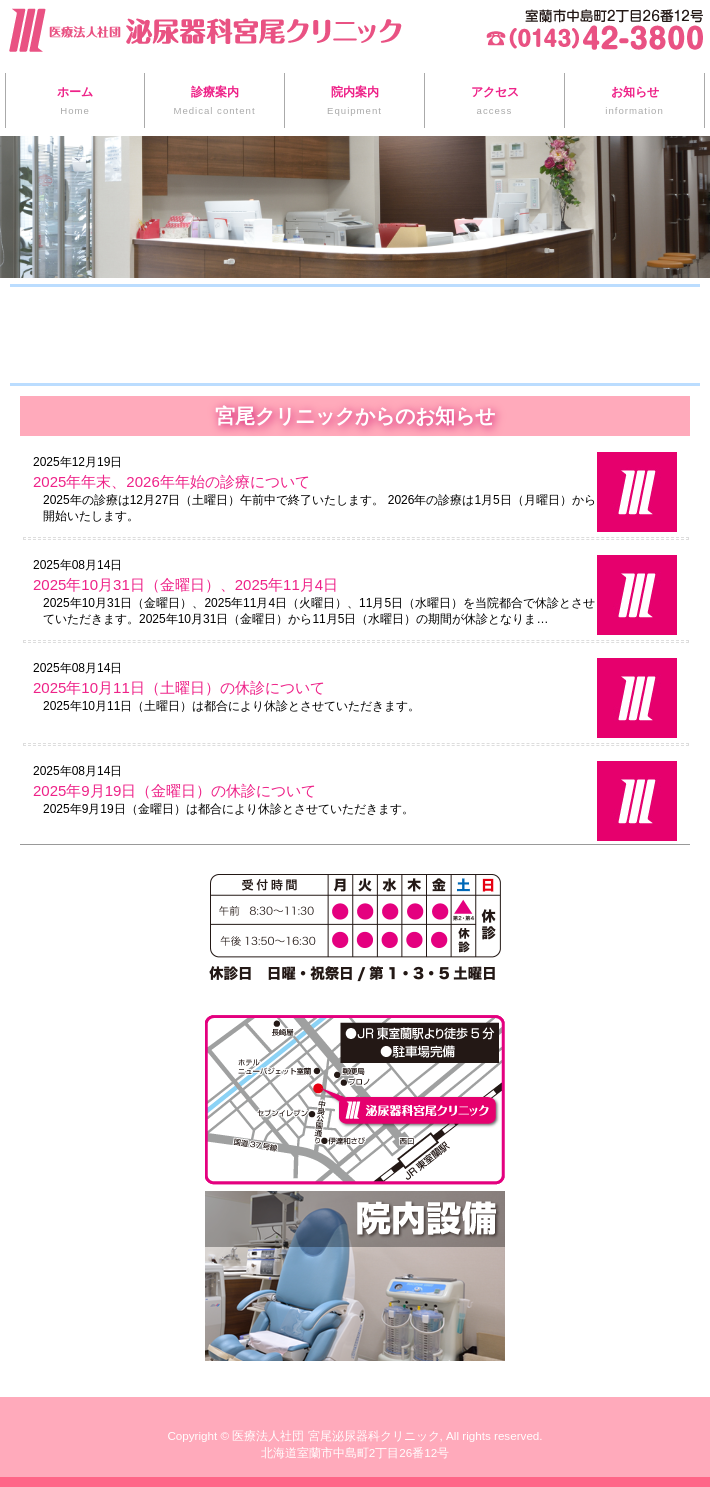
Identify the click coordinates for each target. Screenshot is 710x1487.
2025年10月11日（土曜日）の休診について (179, 687)
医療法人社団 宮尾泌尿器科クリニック (335, 1435)
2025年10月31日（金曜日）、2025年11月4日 (185, 584)
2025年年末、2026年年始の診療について (171, 481)
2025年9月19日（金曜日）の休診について (174, 790)
